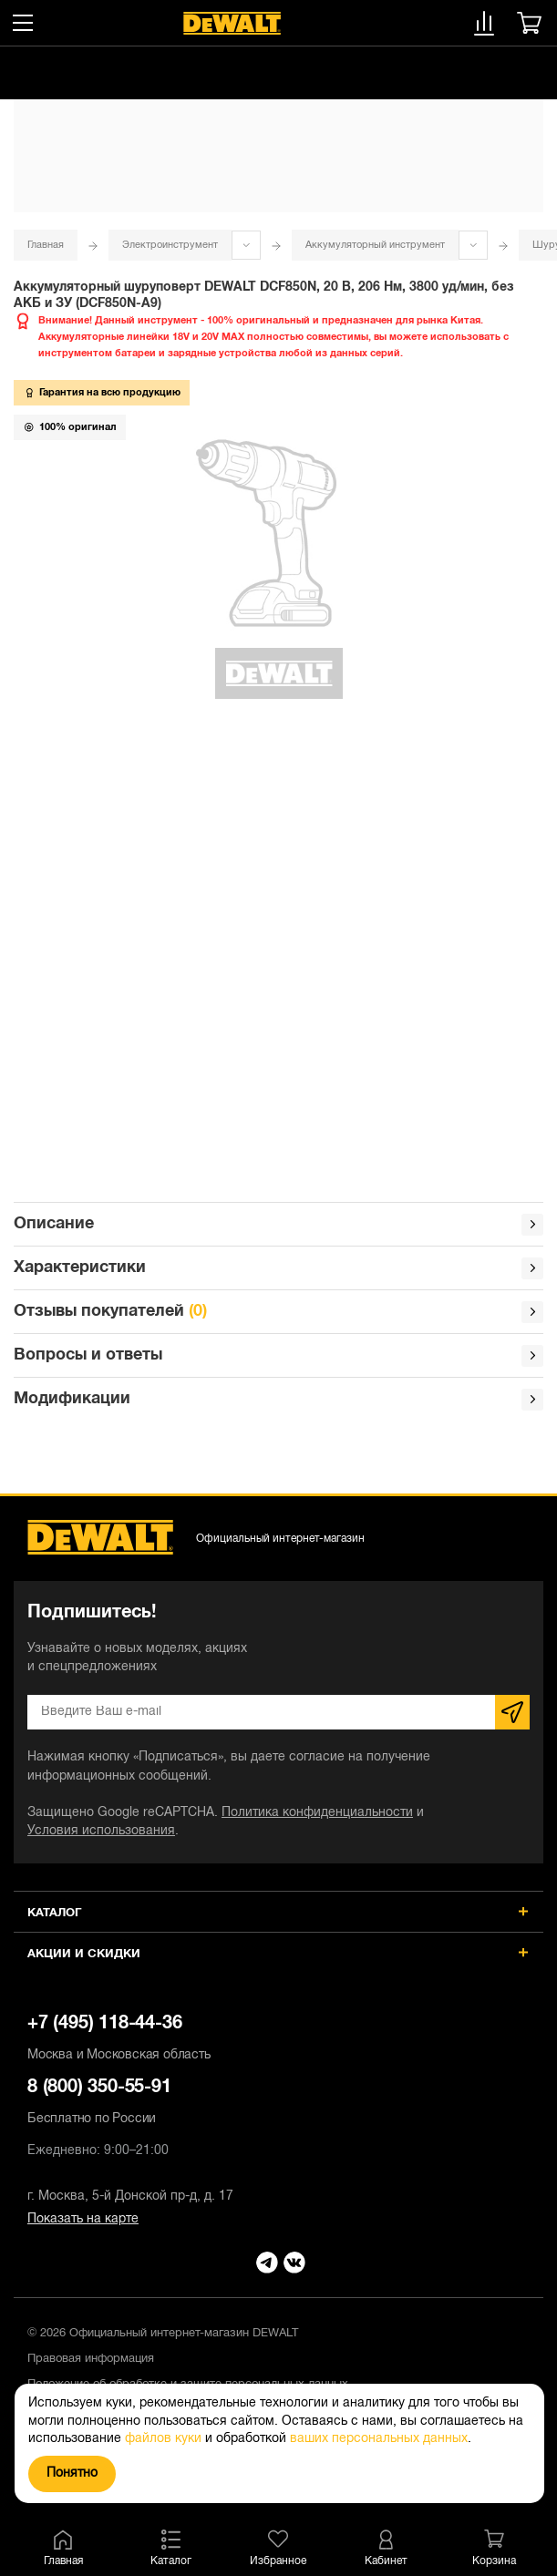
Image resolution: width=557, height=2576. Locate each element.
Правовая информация (90, 2359)
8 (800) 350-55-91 (278, 2104)
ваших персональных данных (379, 2439)
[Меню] (23, 23)
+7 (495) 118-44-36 (278, 2040)
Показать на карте (83, 2219)
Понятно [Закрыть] (72, 2473)
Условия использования (101, 1831)
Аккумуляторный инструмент (375, 245)
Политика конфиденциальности (317, 1813)
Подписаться (512, 1712)
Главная (45, 245)
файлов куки (163, 2439)
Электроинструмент (170, 245)
